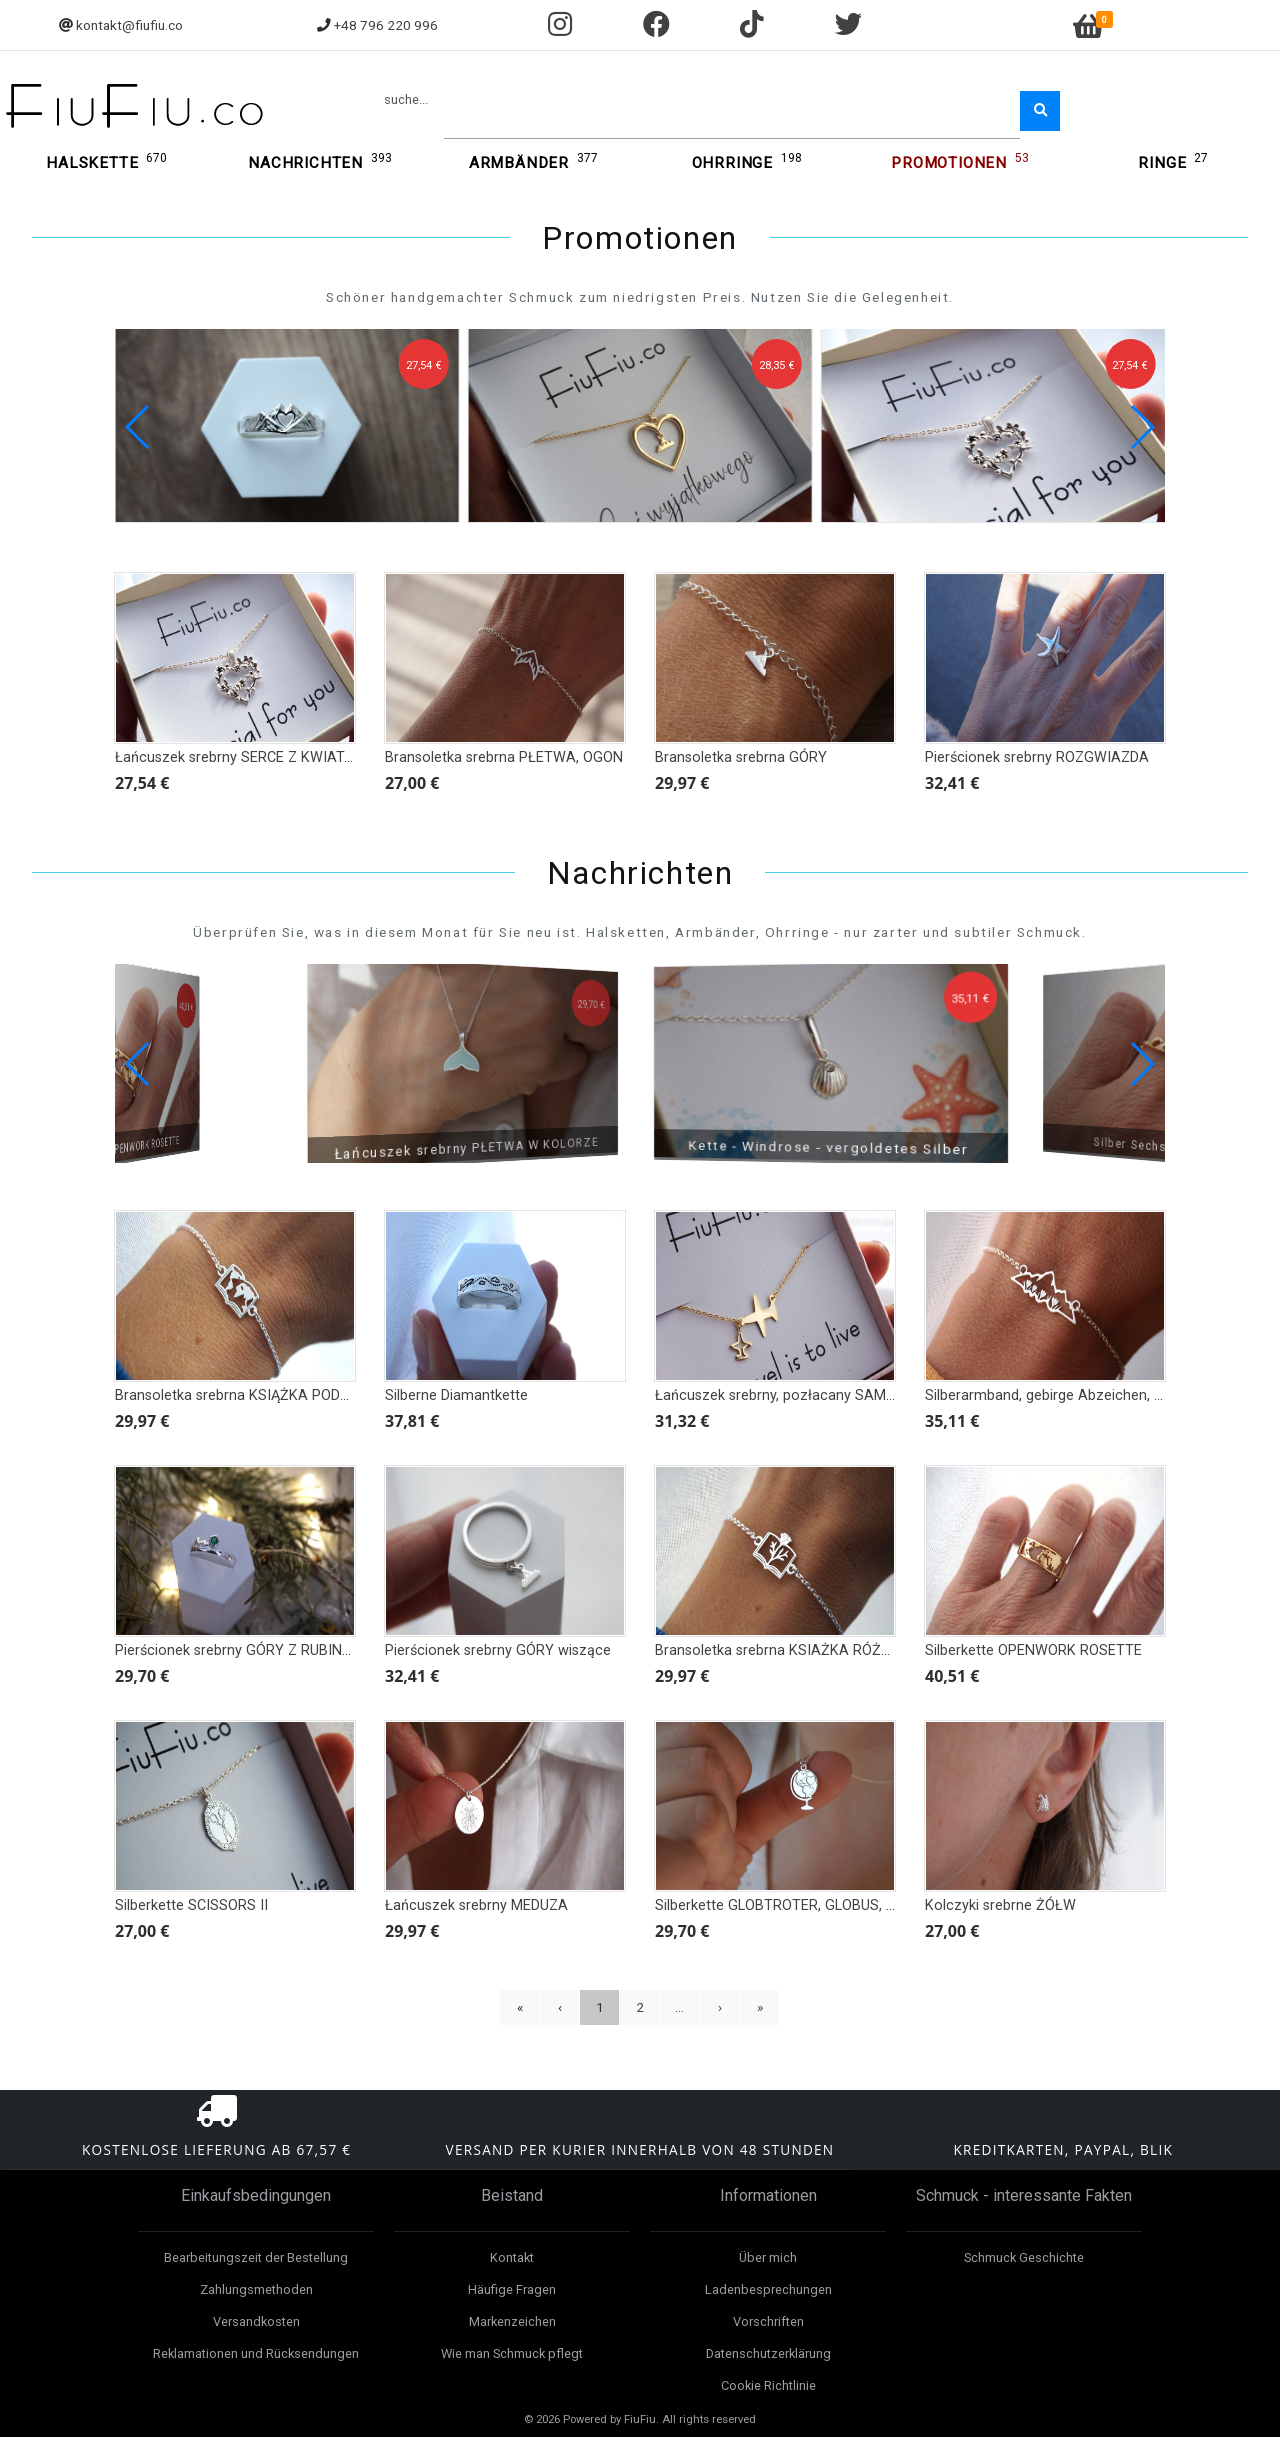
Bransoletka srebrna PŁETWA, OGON (504, 757)
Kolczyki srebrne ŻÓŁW (1000, 1905)
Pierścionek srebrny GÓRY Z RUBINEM (238, 1650)
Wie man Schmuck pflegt (512, 2353)
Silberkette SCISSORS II (191, 1905)
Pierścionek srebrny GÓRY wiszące (498, 1650)
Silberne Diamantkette (456, 1395)
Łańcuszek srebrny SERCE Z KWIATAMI (242, 757)
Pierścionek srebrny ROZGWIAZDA (1037, 757)
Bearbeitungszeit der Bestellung (256, 2257)
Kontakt (512, 2257)
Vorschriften (768, 2321)
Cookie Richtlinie (768, 2385)
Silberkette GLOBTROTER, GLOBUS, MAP (786, 1905)
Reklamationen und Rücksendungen (256, 2353)
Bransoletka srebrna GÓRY (741, 757)
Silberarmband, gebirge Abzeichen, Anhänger (1071, 1395)
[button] (1141, 427)
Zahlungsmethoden (256, 2289)
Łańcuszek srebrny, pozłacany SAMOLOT (788, 1395)
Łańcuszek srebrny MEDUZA (476, 1905)
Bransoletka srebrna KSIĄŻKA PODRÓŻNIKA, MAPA (281, 1395)
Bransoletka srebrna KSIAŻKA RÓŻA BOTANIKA (810, 1650)
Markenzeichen (512, 2321)
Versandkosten (256, 2321)
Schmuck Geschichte (1024, 2257)
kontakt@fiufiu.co (129, 25)
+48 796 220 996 (386, 25)
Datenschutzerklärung (768, 2353)
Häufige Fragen (512, 2289)
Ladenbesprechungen (768, 2289)
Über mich (768, 2257)
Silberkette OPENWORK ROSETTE (1033, 1650)
